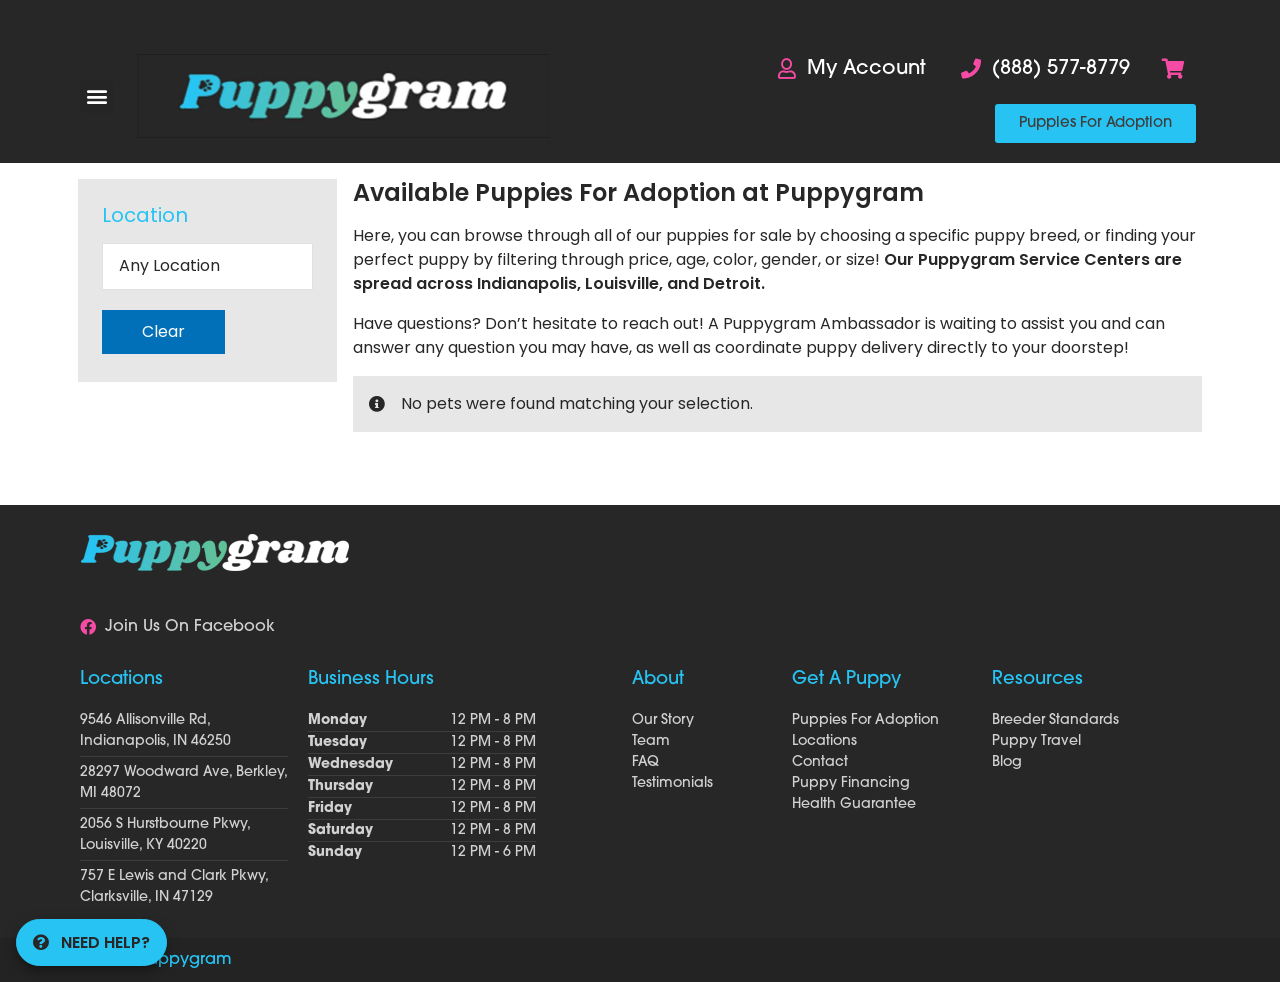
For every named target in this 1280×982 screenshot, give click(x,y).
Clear (163, 331)
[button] (96, 96)
